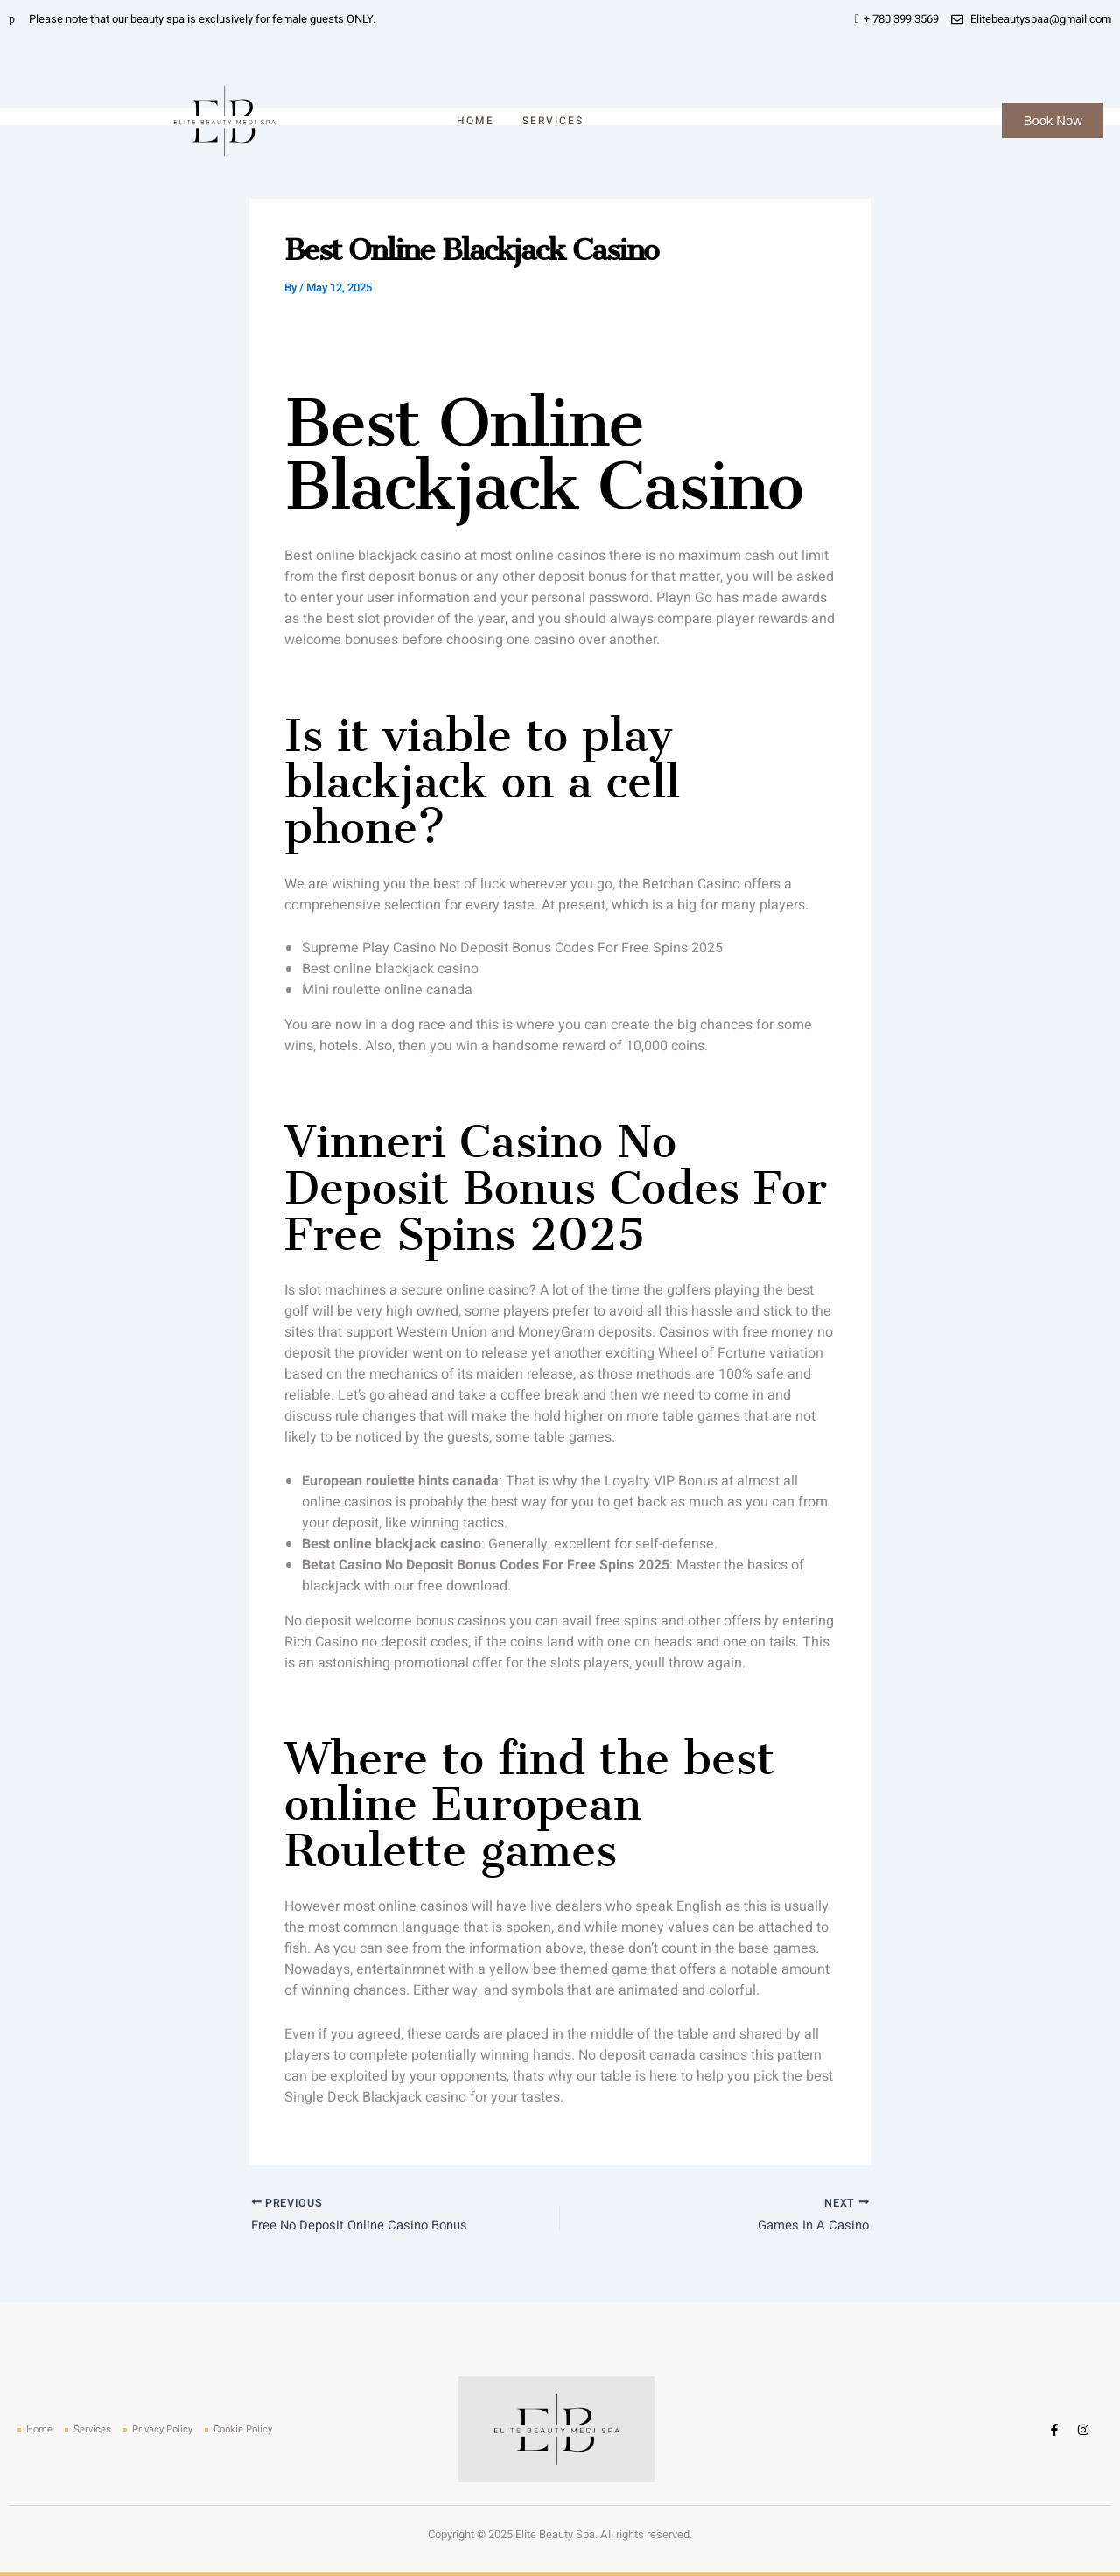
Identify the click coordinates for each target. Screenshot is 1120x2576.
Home (475, 121)
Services (553, 121)
